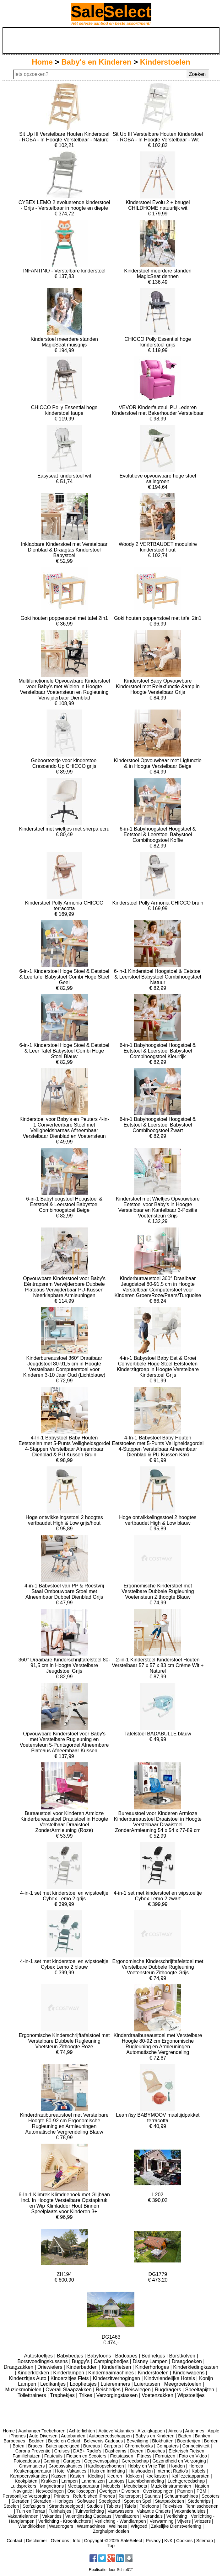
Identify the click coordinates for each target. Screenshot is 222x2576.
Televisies (172, 2506)
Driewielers (50, 2367)
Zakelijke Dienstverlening (176, 2526)
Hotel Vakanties (70, 2470)
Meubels (111, 2486)
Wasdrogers (61, 2526)
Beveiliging (138, 2440)
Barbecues (14, 2440)
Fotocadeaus (27, 2460)
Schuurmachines (181, 2496)
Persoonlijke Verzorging (26, 2496)
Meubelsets (135, 2486)
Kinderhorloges (152, 2367)
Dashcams (115, 2450)
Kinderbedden (82, 2367)
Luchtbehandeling (146, 2481)
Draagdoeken (187, 2361)
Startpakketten (169, 2501)
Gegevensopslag (101, 2460)
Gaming (51, 2460)
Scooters (210, 2496)
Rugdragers (168, 2389)
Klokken (134, 2475)
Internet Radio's (172, 2470)
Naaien (202, 2486)
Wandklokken (31, 2526)
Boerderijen (188, 2440)
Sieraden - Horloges (53, 2501)
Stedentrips (199, 2501)
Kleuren (114, 2475)
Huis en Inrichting (107, 2470)
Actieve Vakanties (116, 2430)
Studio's (95, 2506)
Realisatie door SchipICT (111, 2569)
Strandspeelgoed (66, 2506)
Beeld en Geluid (64, 2440)
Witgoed (139, 2526)
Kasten (77, 2475)
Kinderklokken (34, 2372)
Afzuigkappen (151, 2430)
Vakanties (52, 2516)
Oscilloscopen (82, 2491)
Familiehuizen (27, 2455)
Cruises (62, 2450)
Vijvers (184, 2521)
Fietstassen (121, 2455)
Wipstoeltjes (190, 2395)
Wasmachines (91, 2526)
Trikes (86, 2395)
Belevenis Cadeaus (103, 2440)
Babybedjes (70, 2355)
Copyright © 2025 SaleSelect (113, 2540)
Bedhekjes (154, 2355)
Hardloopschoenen (105, 2465)
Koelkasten (157, 2475)
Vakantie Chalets (154, 2511)
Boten (18, 2445)
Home (42, 62)
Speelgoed (109, 2501)
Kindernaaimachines (111, 2372)
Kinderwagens (189, 2372)
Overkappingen (158, 2491)
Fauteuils (53, 2455)
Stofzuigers (34, 2506)
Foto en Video (193, 2455)
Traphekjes (63, 2395)
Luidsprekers (23, 2486)
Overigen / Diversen (119, 2491)
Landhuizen (93, 2481)
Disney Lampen (151, 2361)
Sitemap (204, 2540)
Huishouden (141, 2470)
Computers (168, 2445)
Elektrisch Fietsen (186, 2450)
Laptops (116, 2481)
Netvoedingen (50, 2491)
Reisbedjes (109, 2389)
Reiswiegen (138, 2389)
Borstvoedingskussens (43, 2361)
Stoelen (11, 2506)
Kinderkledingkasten (195, 2367)
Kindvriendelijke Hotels (170, 2378)
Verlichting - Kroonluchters (64, 2521)
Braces (35, 2445)
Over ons (60, 2540)
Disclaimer (36, 2540)
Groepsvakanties (65, 2465)
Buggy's (81, 2361)
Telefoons (149, 2506)
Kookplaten (26, 2481)
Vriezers (202, 2521)
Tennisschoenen (202, 2506)
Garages (71, 2460)
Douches (156, 2450)
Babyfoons (99, 2355)
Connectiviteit (195, 2445)
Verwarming (161, 2521)
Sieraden (20, 2501)
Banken (202, 2435)
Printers (61, 2496)
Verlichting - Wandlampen (120, 2521)
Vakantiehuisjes (190, 2511)
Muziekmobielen (24, 2389)
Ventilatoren (127, 2516)
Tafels (130, 2506)
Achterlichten (82, 2430)
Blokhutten (162, 2440)
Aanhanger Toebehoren (41, 2430)
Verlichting (176, 2516)
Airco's (175, 2430)
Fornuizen (165, 2455)
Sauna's (152, 2496)
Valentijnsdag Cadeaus (88, 2516)
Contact (14, 2540)
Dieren (136, 2450)
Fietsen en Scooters (86, 2455)
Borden (211, 2440)
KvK (168, 2540)
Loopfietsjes (84, 2384)
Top (111, 2545)
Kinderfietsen (117, 2367)
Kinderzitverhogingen (117, 2378)
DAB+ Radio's (87, 2450)
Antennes (194, 2430)
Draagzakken (19, 2367)
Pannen (185, 2491)
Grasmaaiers (32, 2465)
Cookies (184, 2540)
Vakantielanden (23, 2516)
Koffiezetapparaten (190, 2475)
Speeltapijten (200, 2389)
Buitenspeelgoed (62, 2445)
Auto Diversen (43, 2435)
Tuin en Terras (30, 2511)
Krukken (49, 2481)
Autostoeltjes (39, 2355)
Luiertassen (147, 2384)
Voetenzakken (158, 2395)
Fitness (144, 2455)
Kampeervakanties (28, 2475)
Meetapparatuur (84, 2486)
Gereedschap (135, 2460)
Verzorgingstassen (117, 2395)
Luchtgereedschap (186, 2481)
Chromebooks (139, 2445)
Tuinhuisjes (60, 2511)
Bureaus (91, 2445)
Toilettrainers (32, 2395)
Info (76, 2540)
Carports (112, 2445)
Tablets (113, 2506)
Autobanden (73, 2435)
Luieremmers (116, 2384)
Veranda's (153, 2516)
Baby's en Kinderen (96, 62)
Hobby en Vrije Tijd (146, 2465)
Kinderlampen (69, 2372)
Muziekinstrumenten (171, 2486)
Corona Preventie (33, 2450)
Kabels (198, 2470)
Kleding (95, 2475)
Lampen (69, 2481)
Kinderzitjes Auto (28, 2378)
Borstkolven (183, 2355)
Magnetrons (52, 2486)
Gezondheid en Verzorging (179, 2460)
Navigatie (22, 2491)
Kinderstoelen (165, 62)
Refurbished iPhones (94, 2496)
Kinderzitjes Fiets (70, 2378)
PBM (201, 2491)
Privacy (153, 2540)
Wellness (118, 2526)
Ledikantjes (53, 2384)
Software (86, 2501)
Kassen (58, 2475)
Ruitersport (130, 2496)
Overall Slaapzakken (69, 2389)
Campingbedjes (112, 2361)
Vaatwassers (120, 2511)
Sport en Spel (137, 2501)
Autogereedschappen (110, 2435)
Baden (184, 2435)
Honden (177, 2465)
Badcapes (127, 2355)
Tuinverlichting (89, 2511)
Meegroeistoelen (183, 2384)
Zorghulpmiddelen (111, 2531)
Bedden (37, 2440)
